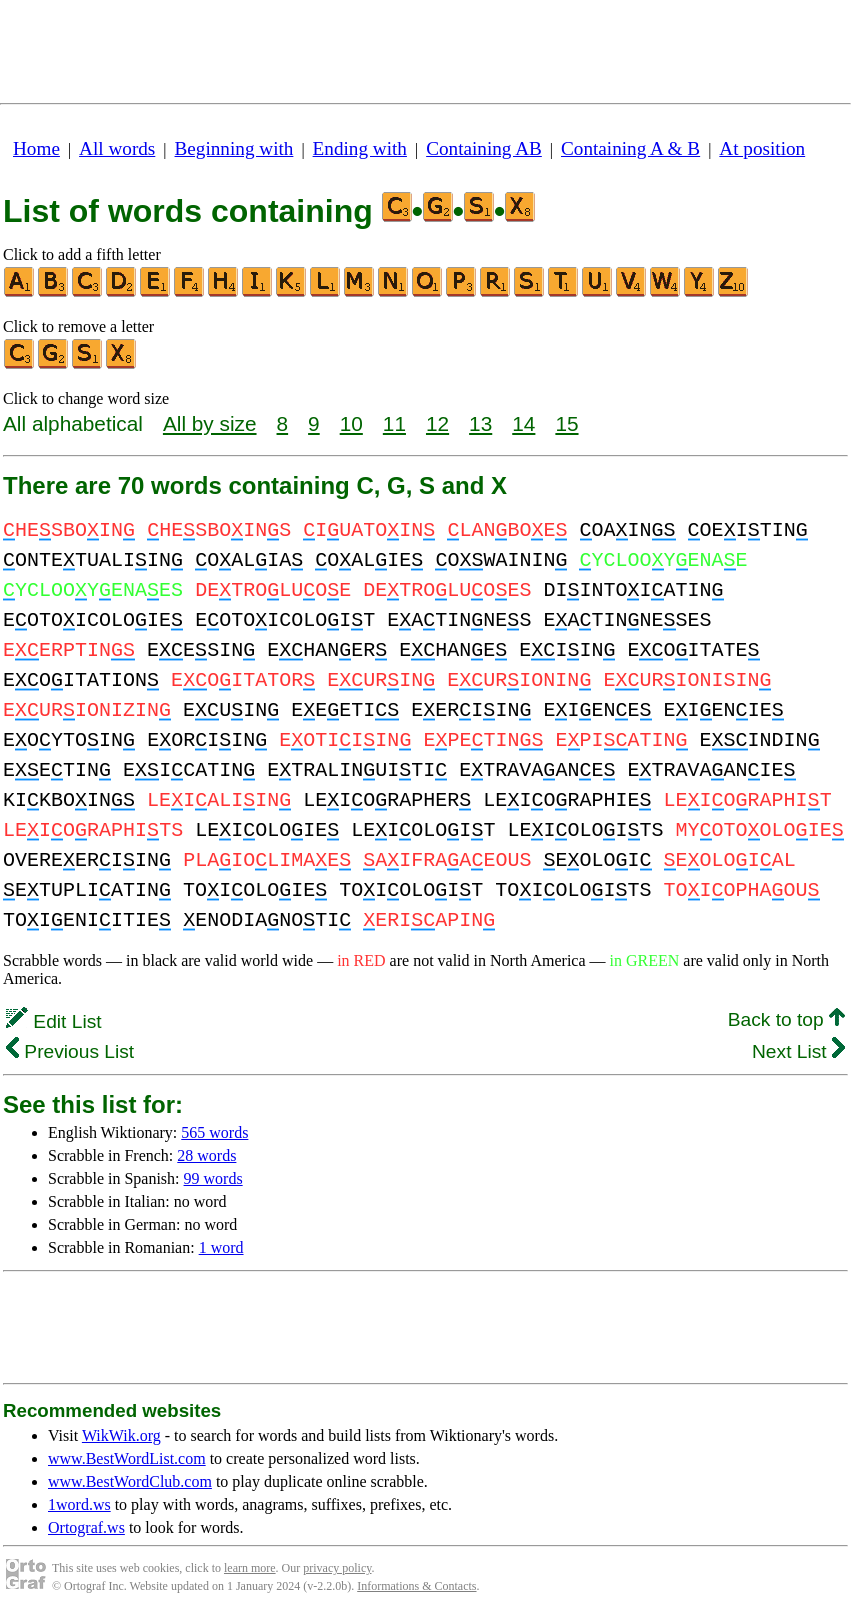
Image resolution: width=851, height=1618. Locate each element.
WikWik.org (121, 1435)
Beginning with (234, 148)
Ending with (360, 148)
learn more (250, 1568)
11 (394, 423)
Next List (798, 1051)
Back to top (786, 1019)
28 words (206, 1155)
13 (480, 423)
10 (351, 423)
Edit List (54, 1021)
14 (523, 423)
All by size (210, 423)
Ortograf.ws (86, 1527)
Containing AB (484, 148)
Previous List (70, 1051)
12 (437, 423)
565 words (214, 1132)
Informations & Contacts (416, 1586)
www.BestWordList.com (127, 1458)
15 (566, 423)
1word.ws (79, 1504)
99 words (213, 1178)
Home (36, 148)
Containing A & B (630, 148)
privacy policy (337, 1568)
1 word (221, 1247)
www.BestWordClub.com (130, 1481)
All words (117, 148)
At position (762, 148)
